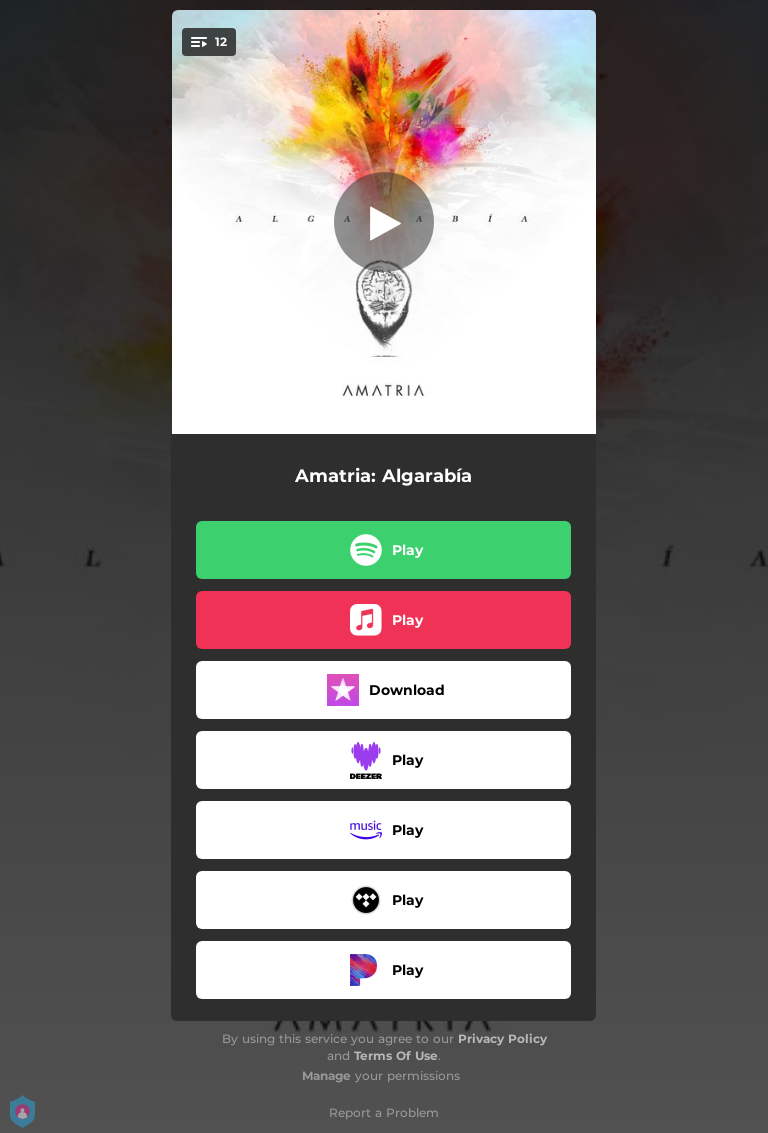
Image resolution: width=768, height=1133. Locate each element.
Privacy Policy (502, 1038)
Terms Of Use (396, 1055)
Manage (326, 1075)
